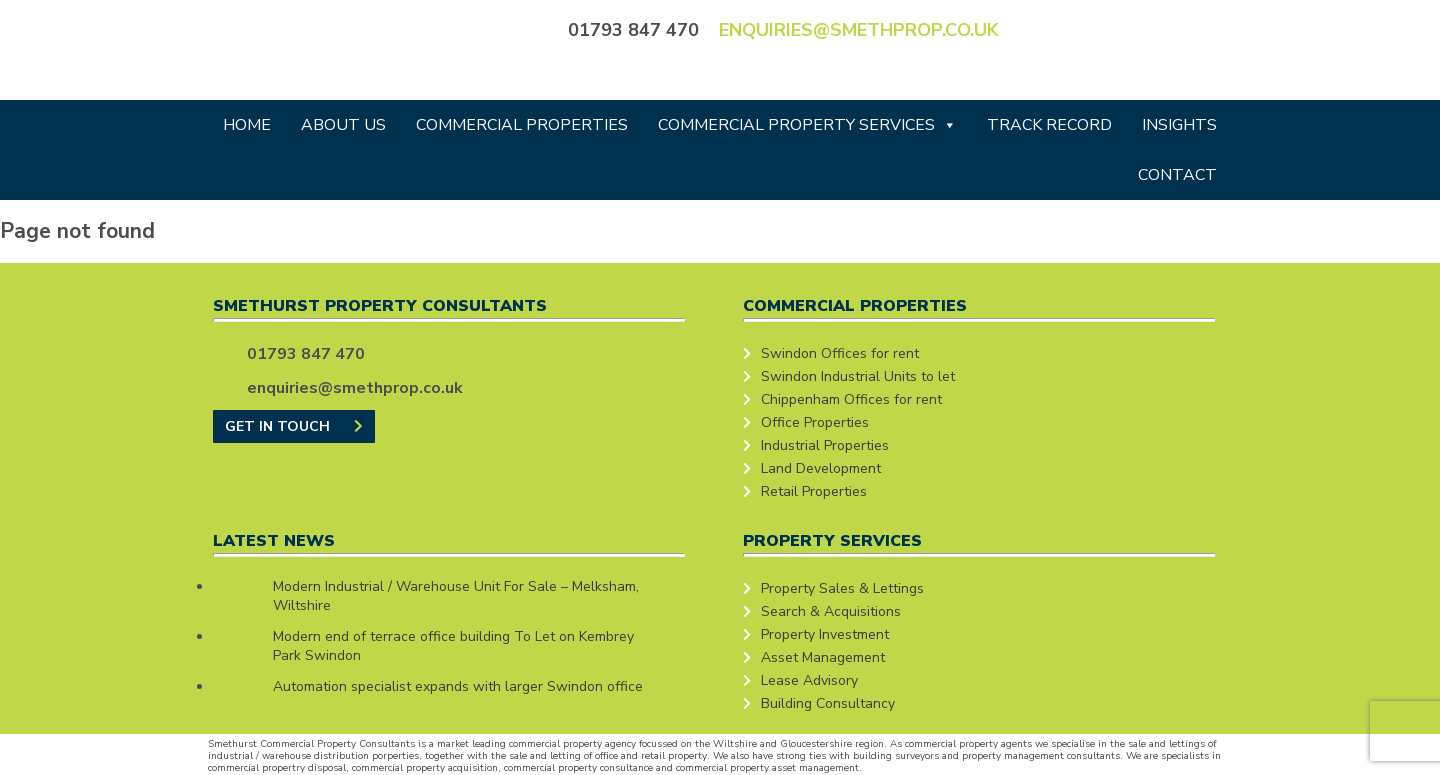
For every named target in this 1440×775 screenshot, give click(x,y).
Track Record (1049, 125)
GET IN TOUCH (294, 426)
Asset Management (823, 657)
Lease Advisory (809, 680)
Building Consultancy (828, 703)
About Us (343, 125)
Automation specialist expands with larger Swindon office (458, 686)
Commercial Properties (522, 125)
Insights (1179, 125)
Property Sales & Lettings (842, 588)
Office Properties (815, 422)
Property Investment (825, 634)
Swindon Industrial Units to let (858, 376)
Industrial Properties (825, 445)
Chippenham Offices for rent (851, 399)
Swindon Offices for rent (840, 353)
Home (247, 125)
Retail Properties (814, 491)
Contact (1177, 175)
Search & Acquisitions (831, 611)
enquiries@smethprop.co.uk (859, 30)
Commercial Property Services (807, 125)
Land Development (821, 468)
